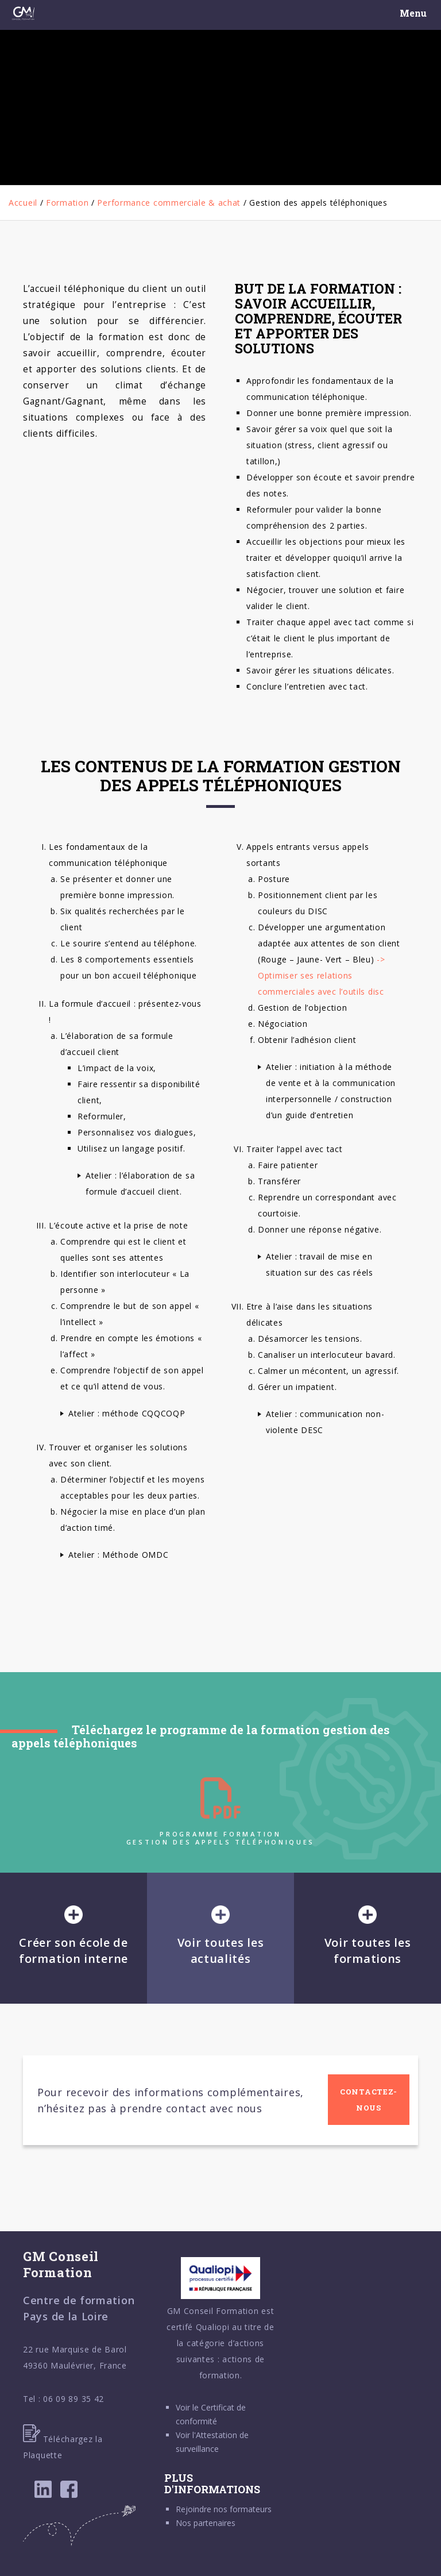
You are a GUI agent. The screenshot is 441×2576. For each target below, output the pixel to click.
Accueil (23, 202)
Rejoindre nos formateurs (224, 2509)
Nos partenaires (205, 2522)
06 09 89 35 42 (73, 2398)
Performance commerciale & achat (169, 202)
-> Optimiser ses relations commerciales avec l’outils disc (321, 975)
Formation (67, 202)
